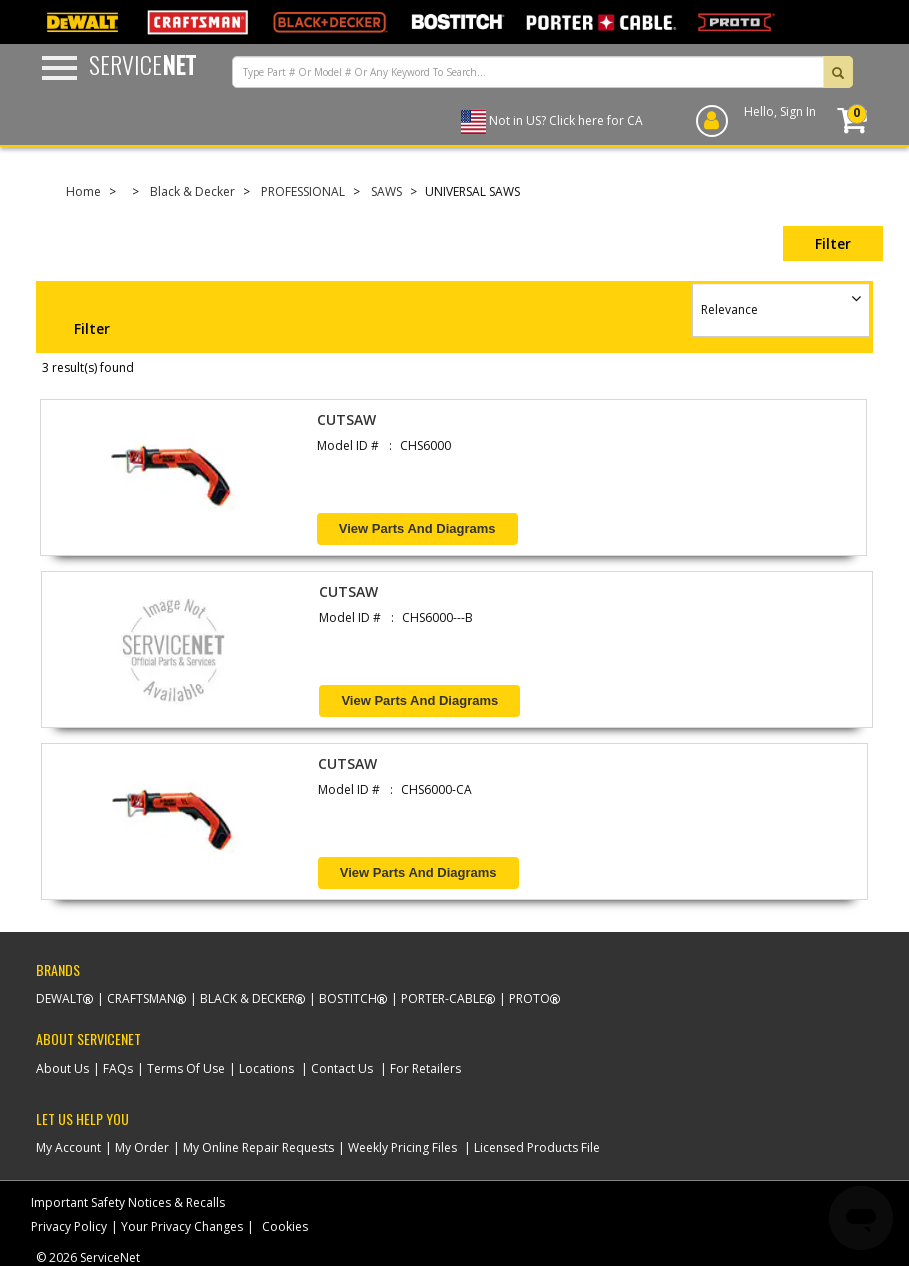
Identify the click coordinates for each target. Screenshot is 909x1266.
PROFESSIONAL (303, 191)
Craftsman (141, 998)
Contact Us (342, 1068)
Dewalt (59, 998)
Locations (266, 1068)
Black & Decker (192, 191)
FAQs (118, 1068)
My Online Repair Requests (258, 1147)
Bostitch (348, 998)
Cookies (285, 1226)
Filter (833, 243)
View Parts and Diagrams (417, 528)
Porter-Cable (443, 998)
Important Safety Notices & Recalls (128, 1202)
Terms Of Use (186, 1068)
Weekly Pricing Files (402, 1147)
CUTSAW (346, 419)
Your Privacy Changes (182, 1226)
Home (83, 191)
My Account (68, 1147)
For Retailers (425, 1068)
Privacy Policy (69, 1226)
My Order (142, 1147)
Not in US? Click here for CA (566, 120)
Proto (529, 998)
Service (142, 64)
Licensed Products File (537, 1147)
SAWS (386, 191)
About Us (62, 1068)
